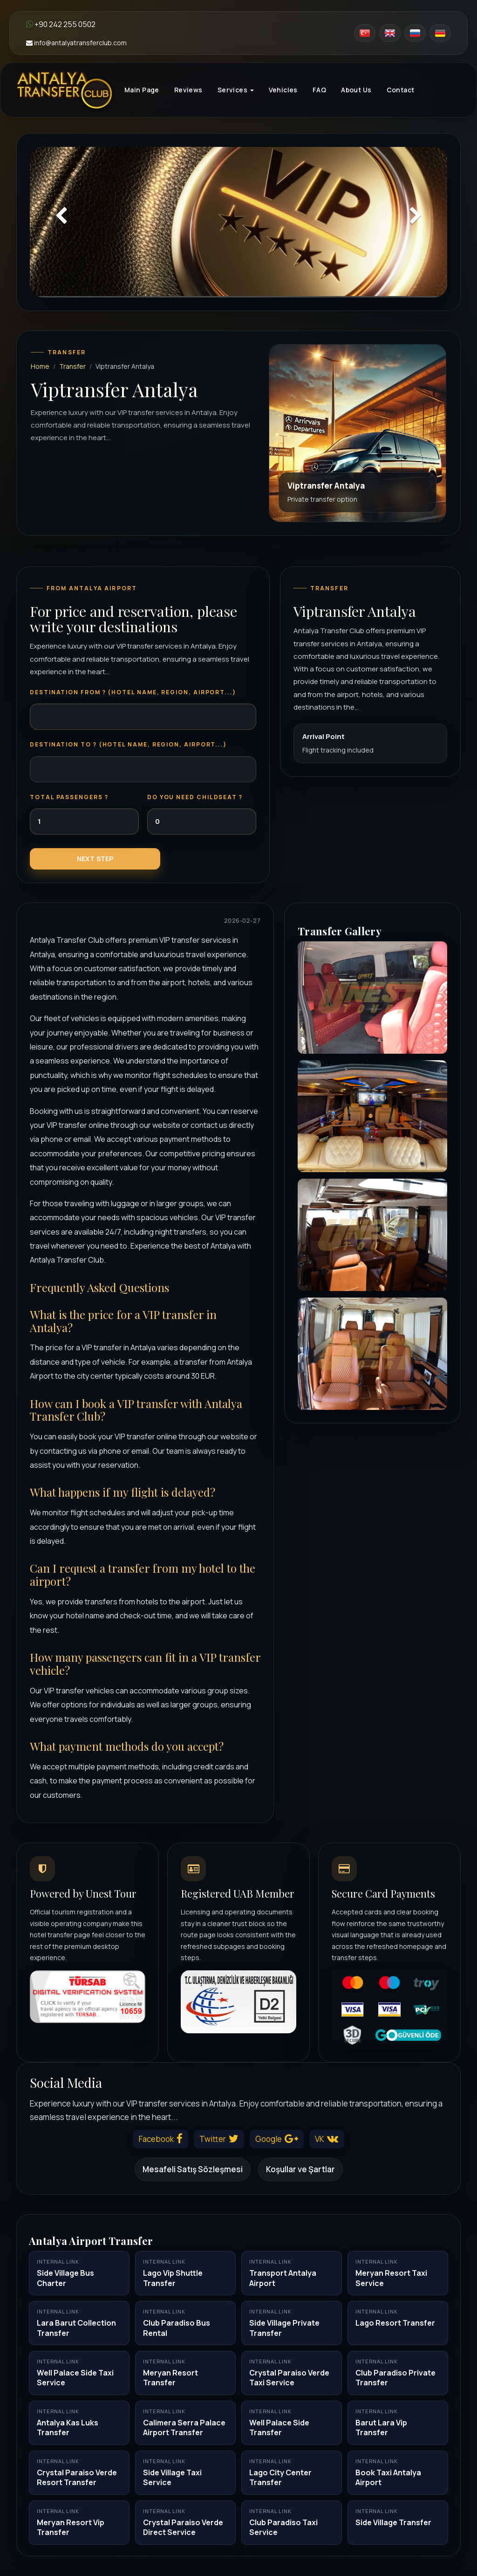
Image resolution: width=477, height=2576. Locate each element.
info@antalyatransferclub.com (76, 42)
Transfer (72, 366)
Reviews (188, 89)
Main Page (141, 89)
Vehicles (283, 89)
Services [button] (236, 89)
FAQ (319, 89)
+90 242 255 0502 (60, 24)
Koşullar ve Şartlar (300, 2169)
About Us (356, 89)
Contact (401, 89)
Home (40, 366)
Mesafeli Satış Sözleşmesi (193, 2169)
